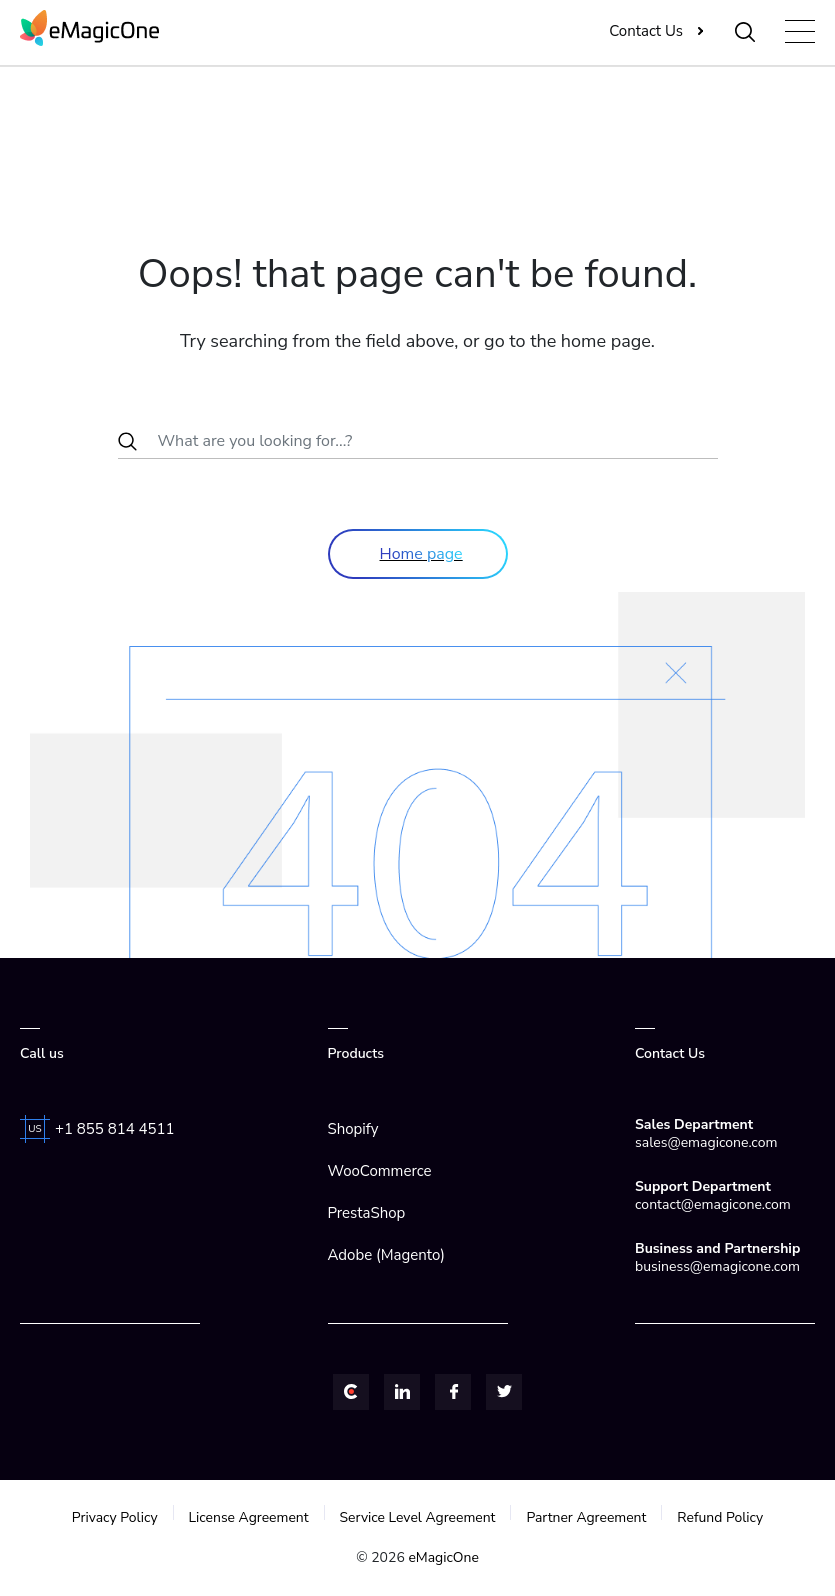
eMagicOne (443, 1557)
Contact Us (647, 31)
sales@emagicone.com (706, 1142)
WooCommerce (380, 1171)
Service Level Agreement (417, 1517)
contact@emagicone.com (713, 1204)
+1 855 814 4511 (115, 1129)
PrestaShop (367, 1213)
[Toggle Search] (746, 31)
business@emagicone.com (717, 1266)
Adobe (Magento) (386, 1255)
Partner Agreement (587, 1517)
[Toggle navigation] (800, 31)
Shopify (353, 1129)
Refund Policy (722, 1517)
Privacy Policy (113, 1517)
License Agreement (247, 1517)
